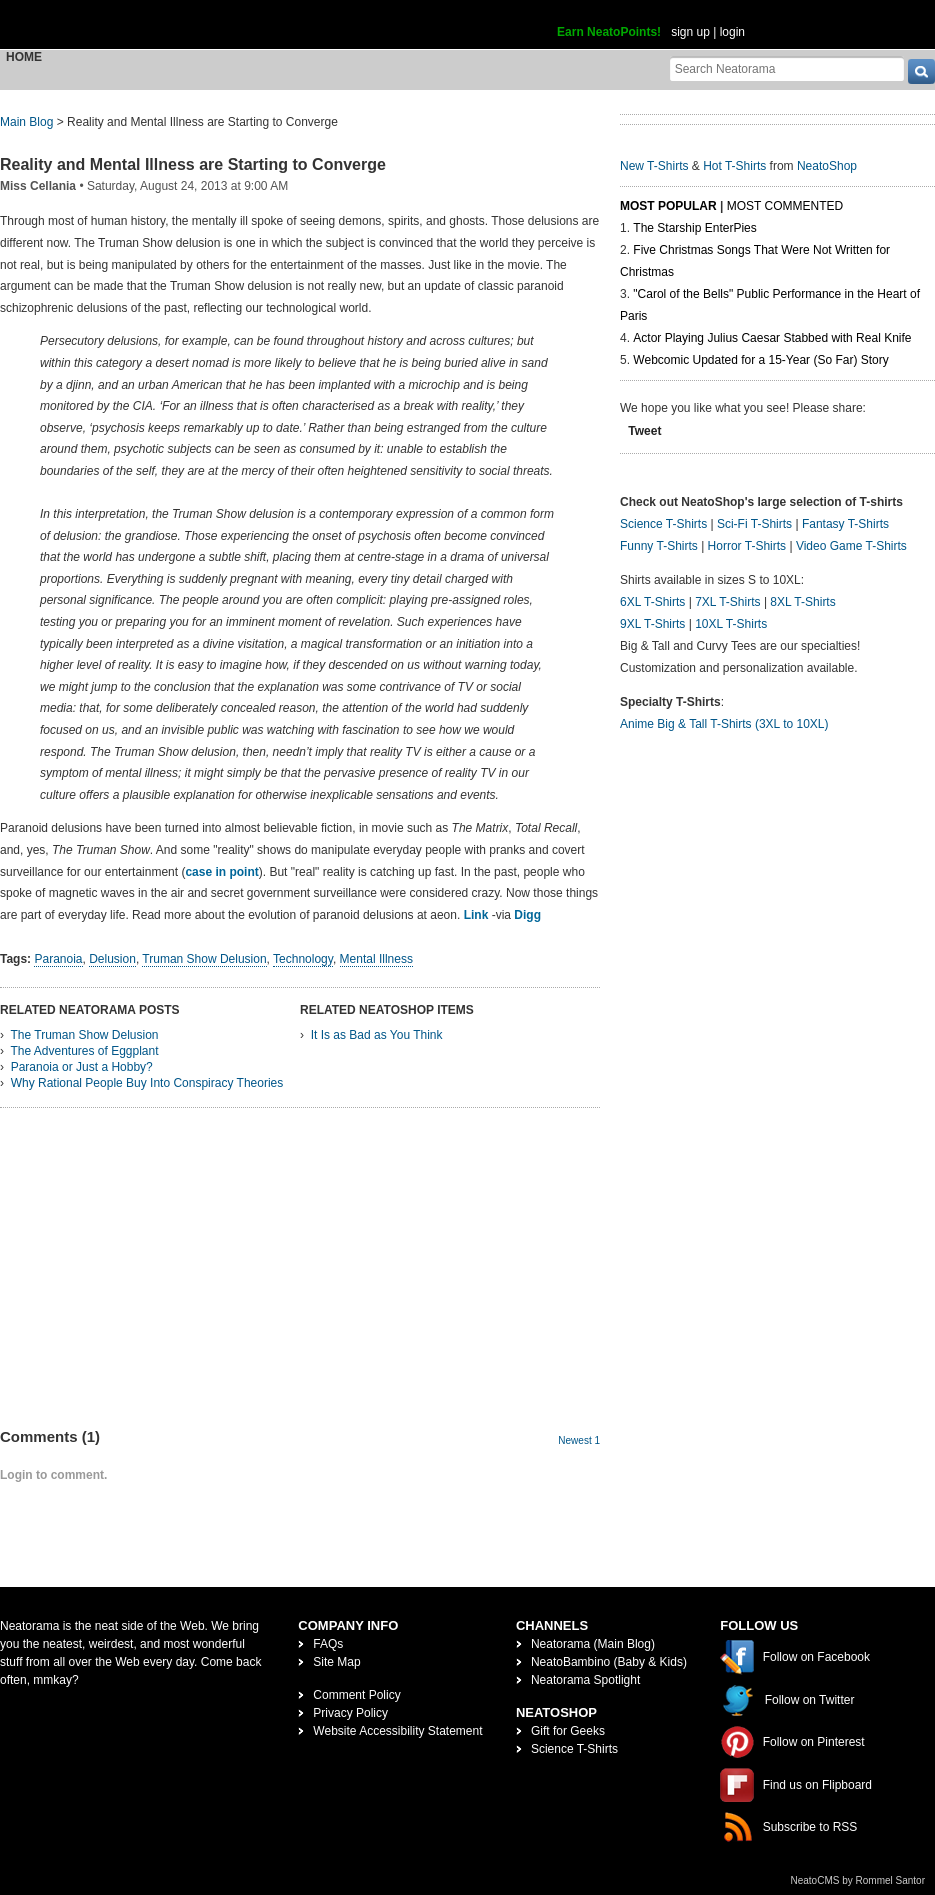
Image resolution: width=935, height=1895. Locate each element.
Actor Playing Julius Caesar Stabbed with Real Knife (772, 338)
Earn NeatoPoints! (609, 32)
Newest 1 (579, 1440)
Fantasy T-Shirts (845, 524)
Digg (527, 915)
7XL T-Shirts (727, 602)
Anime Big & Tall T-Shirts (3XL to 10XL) (724, 724)
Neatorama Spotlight (585, 1680)
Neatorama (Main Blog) (593, 1644)
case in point (221, 872)
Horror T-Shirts (747, 546)
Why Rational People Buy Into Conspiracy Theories (147, 1083)
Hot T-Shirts (734, 166)
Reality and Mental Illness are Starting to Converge (193, 164)
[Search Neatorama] (787, 68)
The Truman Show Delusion (84, 1035)
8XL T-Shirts (802, 602)
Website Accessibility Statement (397, 1731)
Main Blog (26, 122)
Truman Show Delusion (204, 959)
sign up (690, 32)
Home (24, 57)
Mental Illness (376, 959)
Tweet (644, 431)
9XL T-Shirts (652, 624)
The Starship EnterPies (694, 228)
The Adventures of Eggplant (84, 1051)
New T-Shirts (654, 166)
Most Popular (668, 206)
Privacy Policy (350, 1713)
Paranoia (58, 959)
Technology (303, 959)
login (732, 32)
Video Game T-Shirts (851, 546)
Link (476, 915)
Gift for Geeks (568, 1731)
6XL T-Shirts (652, 602)
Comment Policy (356, 1695)
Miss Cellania (38, 186)
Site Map (336, 1662)
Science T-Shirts (663, 524)
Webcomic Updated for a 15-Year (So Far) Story (760, 360)
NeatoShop (827, 166)
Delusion (112, 959)
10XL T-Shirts (731, 624)
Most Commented (785, 206)
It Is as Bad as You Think (377, 1035)
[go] (921, 71)
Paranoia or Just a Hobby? (82, 1067)
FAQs (328, 1644)
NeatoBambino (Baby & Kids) (609, 1662)
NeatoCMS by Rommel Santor (858, 1880)
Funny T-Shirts (659, 546)
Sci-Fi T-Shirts (754, 524)
